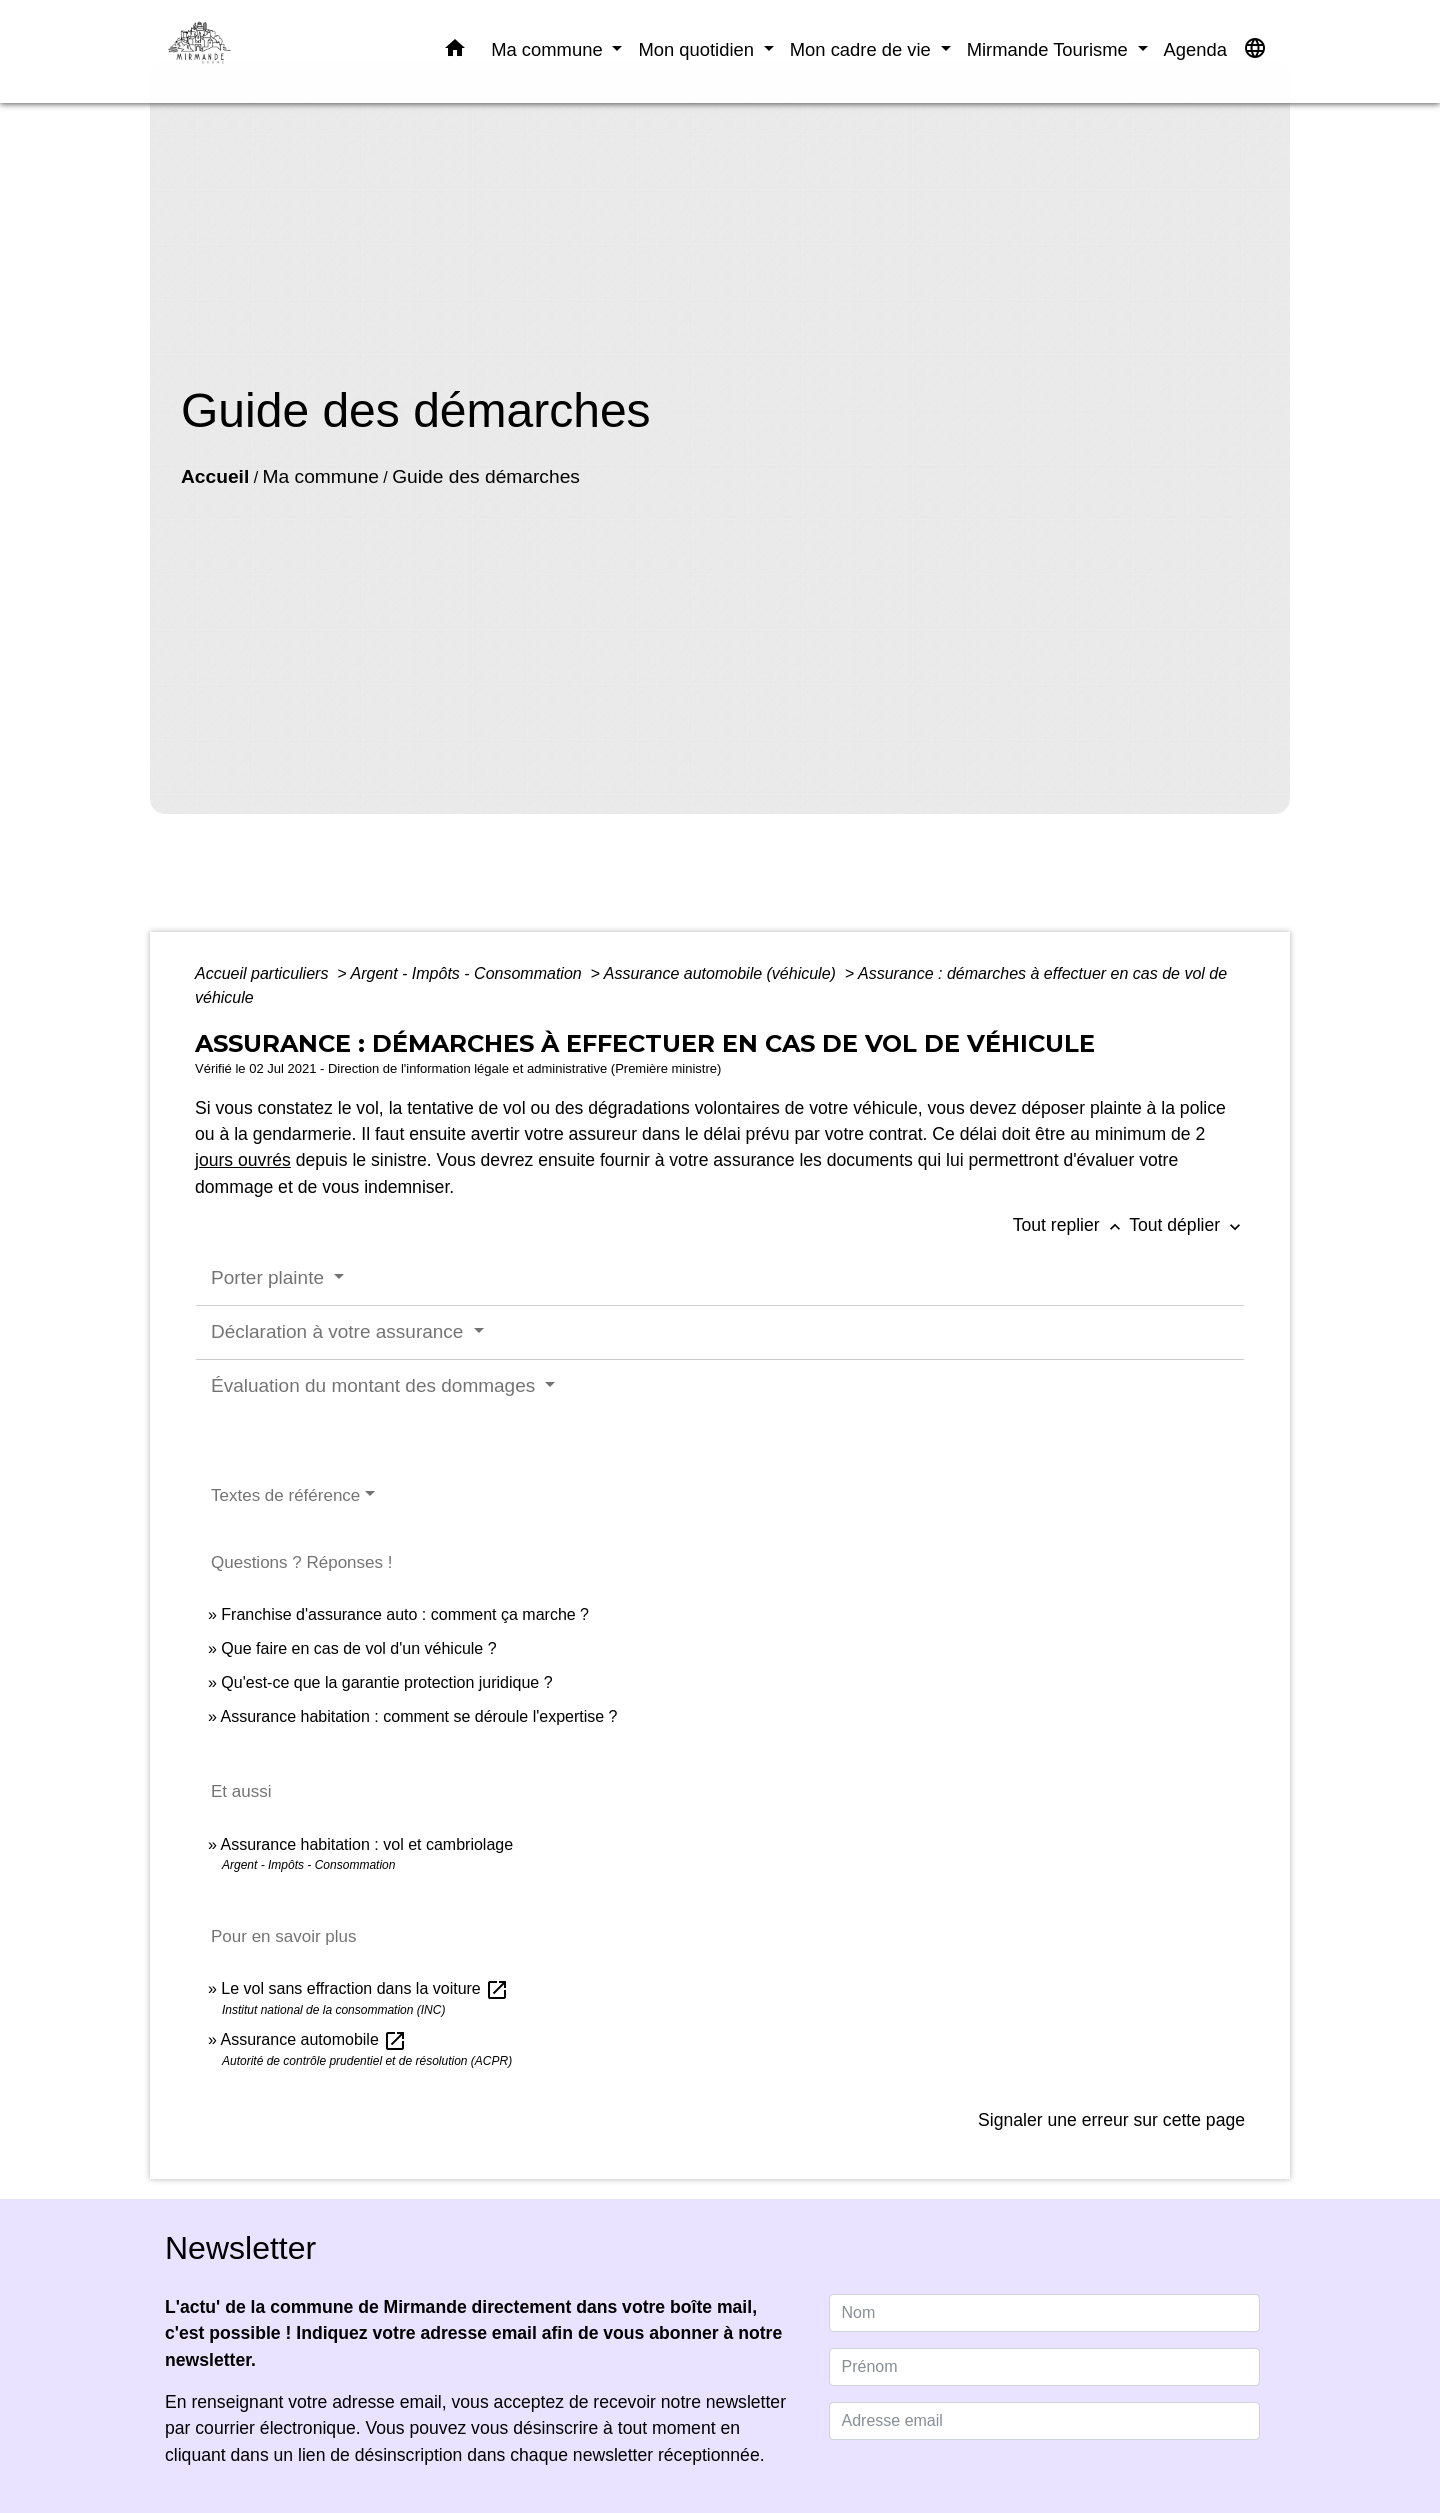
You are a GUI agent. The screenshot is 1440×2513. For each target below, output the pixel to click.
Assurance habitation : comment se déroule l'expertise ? (418, 1716)
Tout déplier (1187, 1225)
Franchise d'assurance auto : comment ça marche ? (405, 1614)
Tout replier (1071, 1225)
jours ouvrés (243, 1160)
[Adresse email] (1045, 2421)
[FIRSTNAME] (1045, 2367)
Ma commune (321, 476)
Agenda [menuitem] (1195, 49)
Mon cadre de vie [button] (863, 49)
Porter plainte (270, 1277)
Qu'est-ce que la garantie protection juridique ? (386, 1682)
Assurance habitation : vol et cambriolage (366, 1844)
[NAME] (1045, 2313)
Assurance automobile (313, 2039)
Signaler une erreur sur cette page (1111, 2120)
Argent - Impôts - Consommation (468, 973)
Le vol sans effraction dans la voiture (365, 1988)
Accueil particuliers (264, 973)
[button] (455, 52)
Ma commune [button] (549, 49)
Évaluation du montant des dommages (376, 1385)
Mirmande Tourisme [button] (1050, 49)
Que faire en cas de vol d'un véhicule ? (358, 1648)
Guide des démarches (486, 476)
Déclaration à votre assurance (340, 1331)
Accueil (215, 476)
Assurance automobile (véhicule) (722, 973)
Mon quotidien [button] (698, 49)
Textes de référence (285, 1495)
